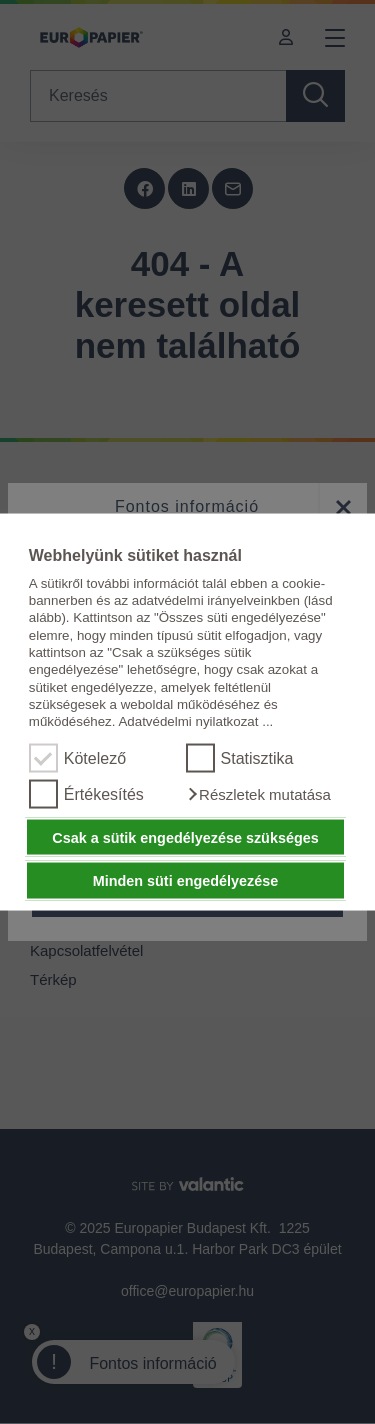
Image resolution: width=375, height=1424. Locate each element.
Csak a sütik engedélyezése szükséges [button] (185, 837)
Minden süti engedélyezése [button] (186, 881)
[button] (258, 794)
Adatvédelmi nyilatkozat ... (195, 721)
